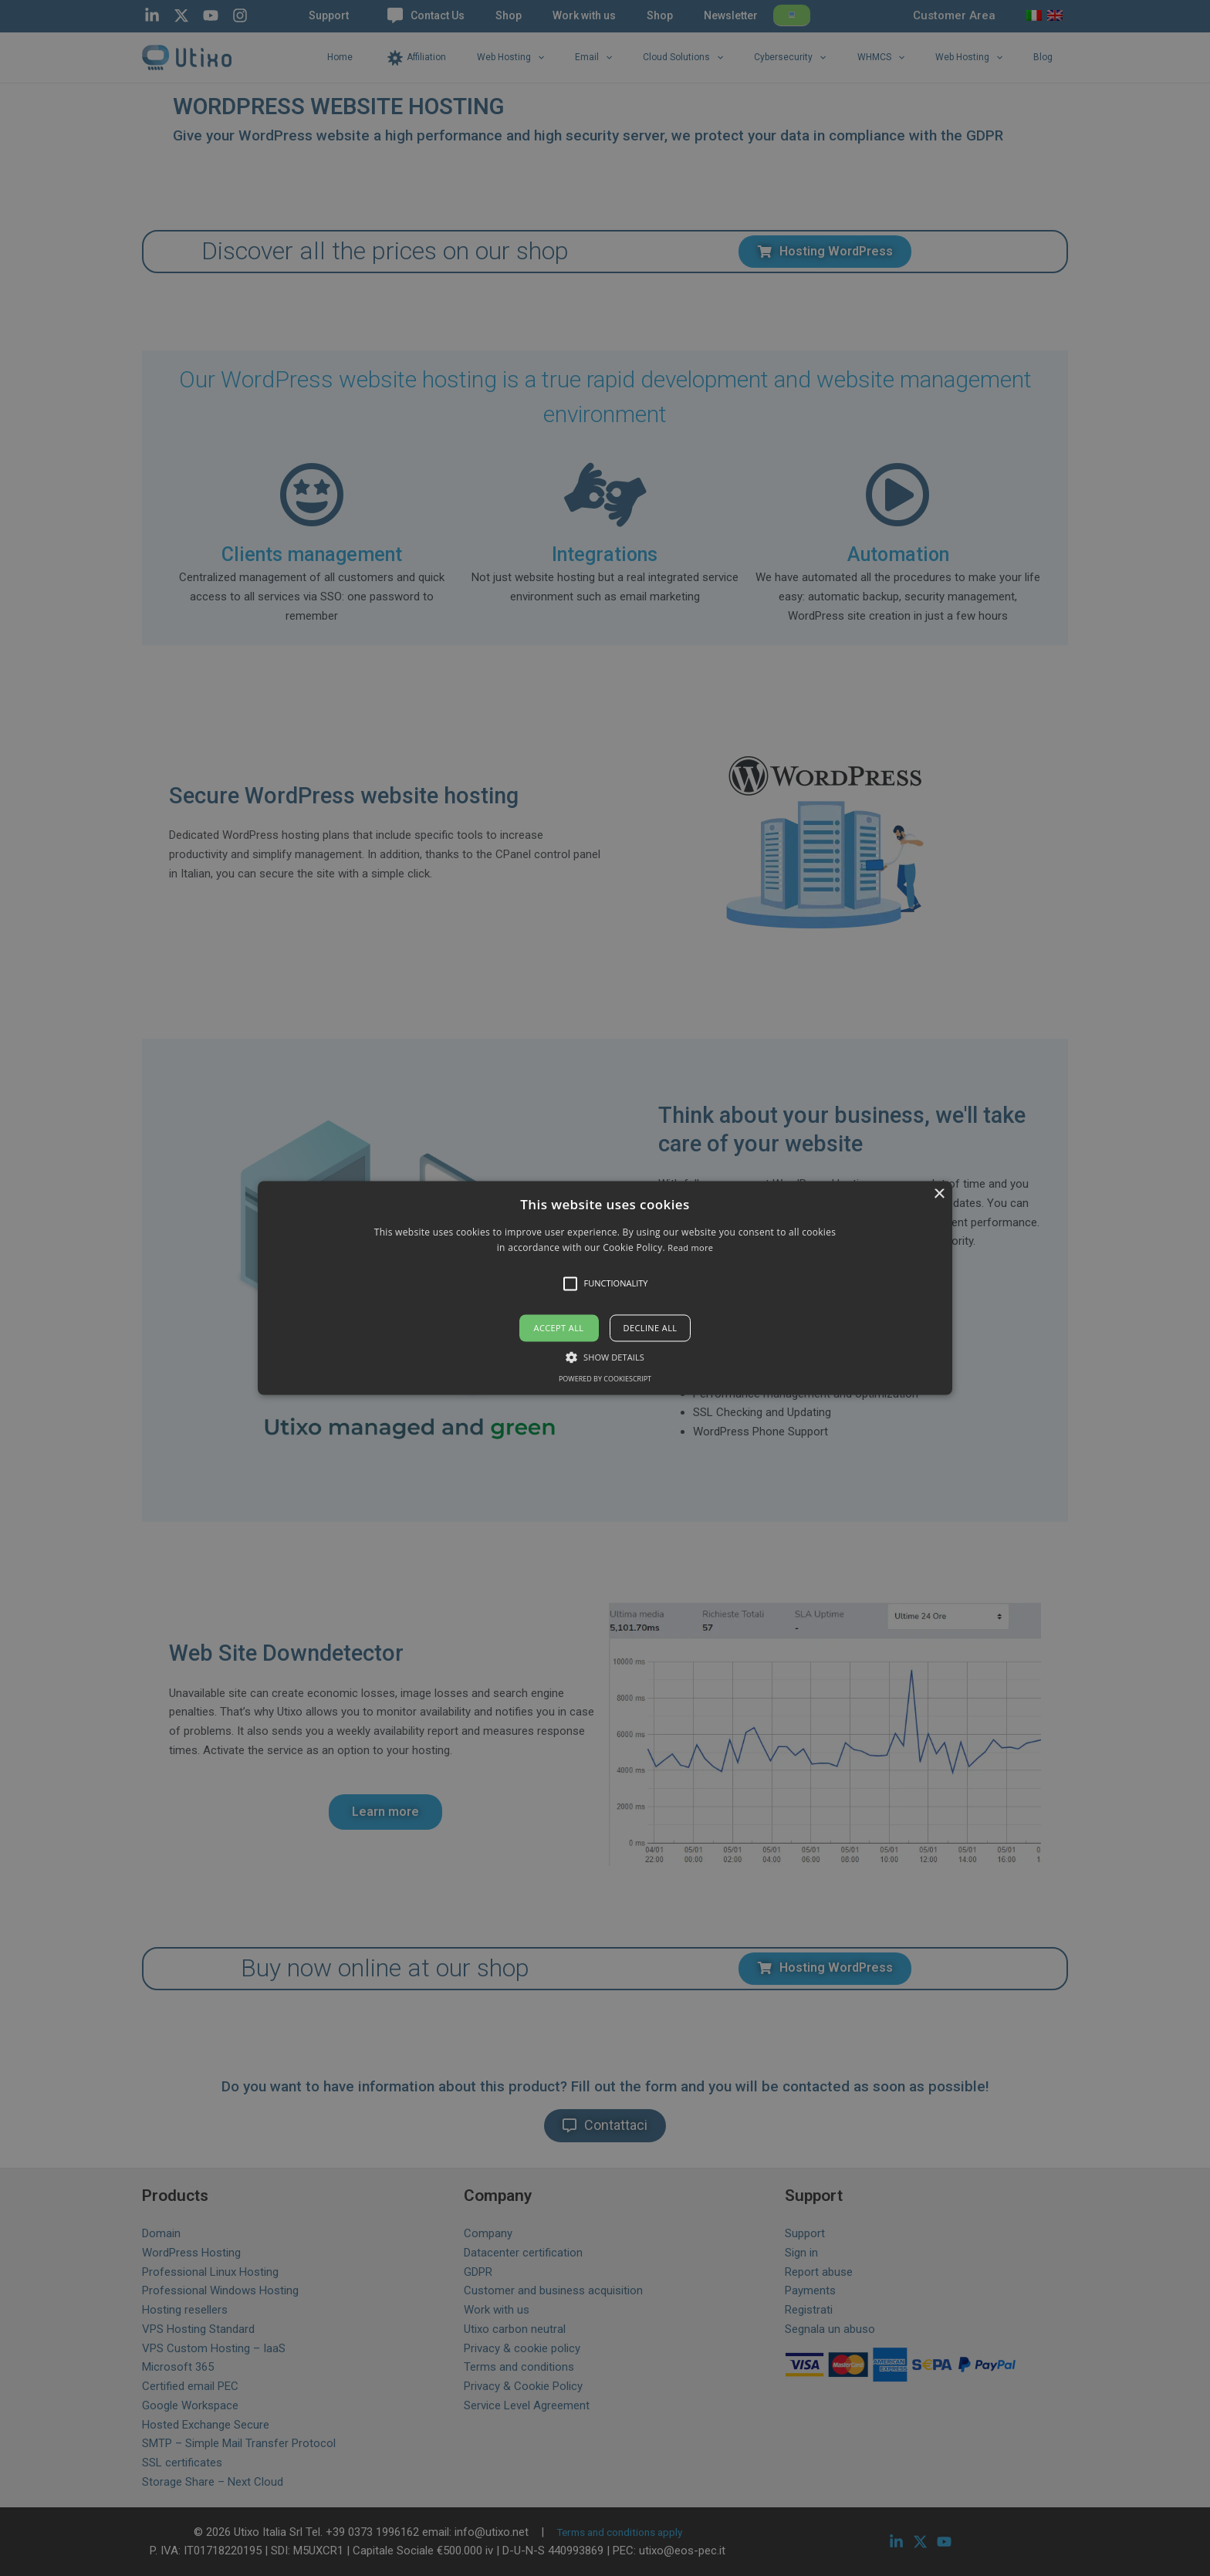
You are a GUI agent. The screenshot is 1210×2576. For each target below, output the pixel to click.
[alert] (605, 1288)
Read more (690, 1248)
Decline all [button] (651, 1328)
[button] (605, 1287)
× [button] (939, 1194)
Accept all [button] (559, 1328)
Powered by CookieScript (605, 1379)
